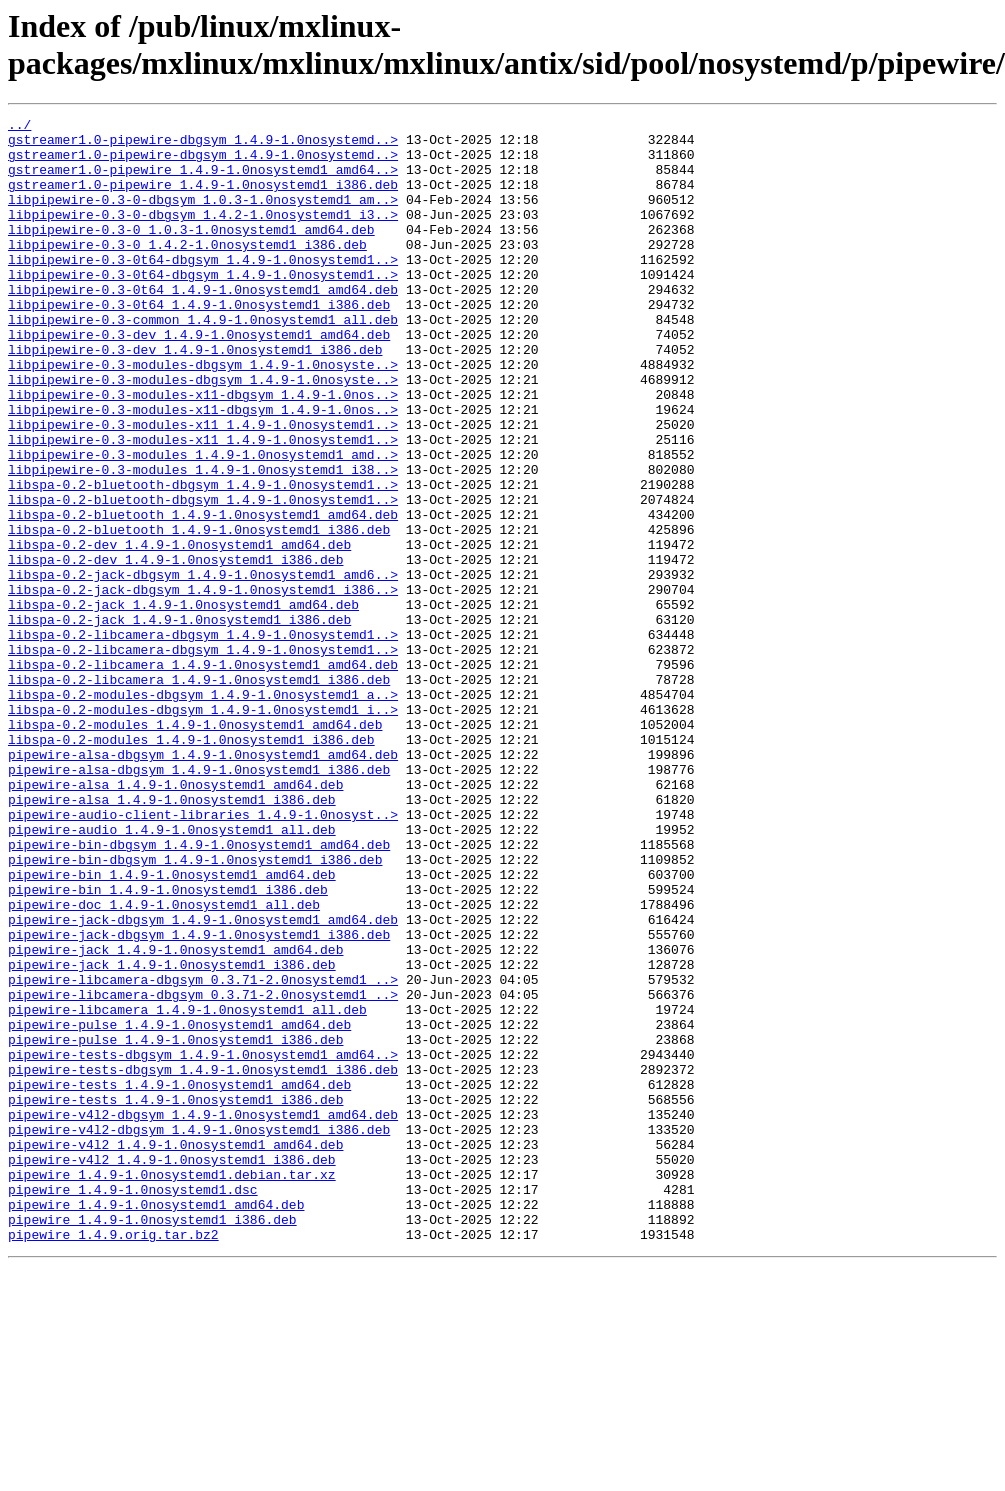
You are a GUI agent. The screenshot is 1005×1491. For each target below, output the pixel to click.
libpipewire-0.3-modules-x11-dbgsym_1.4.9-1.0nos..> (203, 451)
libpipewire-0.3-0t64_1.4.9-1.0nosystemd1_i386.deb (199, 343)
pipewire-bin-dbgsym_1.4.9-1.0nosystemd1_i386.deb (195, 1009)
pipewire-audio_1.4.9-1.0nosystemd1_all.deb (172, 973)
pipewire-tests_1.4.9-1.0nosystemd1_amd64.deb (179, 1279)
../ (19, 127)
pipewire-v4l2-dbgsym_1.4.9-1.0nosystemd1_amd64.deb (203, 1315)
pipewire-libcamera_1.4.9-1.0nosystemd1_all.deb (187, 1189)
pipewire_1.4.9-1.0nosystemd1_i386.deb (152, 1441)
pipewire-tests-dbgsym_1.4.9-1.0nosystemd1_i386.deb (203, 1261)
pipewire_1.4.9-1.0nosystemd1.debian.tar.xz (172, 1387)
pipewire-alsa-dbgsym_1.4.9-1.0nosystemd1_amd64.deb (203, 883)
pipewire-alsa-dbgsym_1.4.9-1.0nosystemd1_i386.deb (199, 901)
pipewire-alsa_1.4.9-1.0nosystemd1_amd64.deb (175, 919)
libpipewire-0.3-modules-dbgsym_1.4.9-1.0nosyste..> (203, 415)
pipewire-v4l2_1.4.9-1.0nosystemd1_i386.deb (172, 1369)
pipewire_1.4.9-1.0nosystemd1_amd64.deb (156, 1423)
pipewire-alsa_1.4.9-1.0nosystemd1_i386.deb (172, 937)
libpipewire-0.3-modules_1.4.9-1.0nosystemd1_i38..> (203, 541)
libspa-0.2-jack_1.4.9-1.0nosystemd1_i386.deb (179, 721)
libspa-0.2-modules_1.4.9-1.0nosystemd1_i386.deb (191, 865)
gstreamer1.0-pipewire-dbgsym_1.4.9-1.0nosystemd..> (203, 145)
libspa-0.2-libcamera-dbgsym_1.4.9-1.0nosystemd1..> (203, 739)
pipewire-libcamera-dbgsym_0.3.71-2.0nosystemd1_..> (203, 1153)
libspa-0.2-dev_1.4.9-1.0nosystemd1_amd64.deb (179, 631)
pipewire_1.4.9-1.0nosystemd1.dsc (133, 1405)
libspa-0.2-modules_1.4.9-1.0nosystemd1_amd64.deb (195, 847)
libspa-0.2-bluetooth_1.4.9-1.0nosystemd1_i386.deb (199, 613)
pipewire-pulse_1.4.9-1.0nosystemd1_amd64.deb (179, 1207)
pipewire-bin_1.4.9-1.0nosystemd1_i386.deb (168, 1045)
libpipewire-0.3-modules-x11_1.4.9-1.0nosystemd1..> (203, 487)
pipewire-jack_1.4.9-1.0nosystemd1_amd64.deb (175, 1117)
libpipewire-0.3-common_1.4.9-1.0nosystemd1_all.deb (203, 361)
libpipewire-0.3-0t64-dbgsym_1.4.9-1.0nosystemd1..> (203, 289)
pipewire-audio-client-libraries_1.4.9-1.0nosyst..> (203, 955)
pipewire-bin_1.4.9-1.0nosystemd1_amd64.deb (172, 1027)
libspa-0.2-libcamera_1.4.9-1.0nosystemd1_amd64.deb (203, 775)
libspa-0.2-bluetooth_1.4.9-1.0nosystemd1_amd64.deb (203, 595)
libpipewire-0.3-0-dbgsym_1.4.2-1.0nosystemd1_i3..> (203, 235)
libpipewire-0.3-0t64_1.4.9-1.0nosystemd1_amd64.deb (203, 325)
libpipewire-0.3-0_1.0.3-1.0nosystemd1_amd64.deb (191, 253)
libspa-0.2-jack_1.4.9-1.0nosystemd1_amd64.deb (183, 703)
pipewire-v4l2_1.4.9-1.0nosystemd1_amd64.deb (175, 1351)
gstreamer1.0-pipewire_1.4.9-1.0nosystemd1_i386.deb (203, 199)
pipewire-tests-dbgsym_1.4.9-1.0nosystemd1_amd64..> (203, 1243)
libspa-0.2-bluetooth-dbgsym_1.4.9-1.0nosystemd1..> (203, 559)
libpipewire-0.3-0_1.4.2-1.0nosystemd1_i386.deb (187, 271)
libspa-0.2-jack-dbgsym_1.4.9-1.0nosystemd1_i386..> (203, 685)
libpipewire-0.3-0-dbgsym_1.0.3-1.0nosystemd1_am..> (203, 217)
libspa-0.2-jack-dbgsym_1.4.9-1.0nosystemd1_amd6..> (203, 667)
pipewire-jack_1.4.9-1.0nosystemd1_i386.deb (172, 1135)
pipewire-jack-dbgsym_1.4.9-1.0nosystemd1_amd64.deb (203, 1081)
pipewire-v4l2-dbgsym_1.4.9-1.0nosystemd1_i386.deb (199, 1333)
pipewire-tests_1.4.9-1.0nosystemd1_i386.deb (175, 1297)
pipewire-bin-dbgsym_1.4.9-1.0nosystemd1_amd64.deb (199, 991)
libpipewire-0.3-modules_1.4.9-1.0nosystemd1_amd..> (203, 523)
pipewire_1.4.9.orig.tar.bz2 (113, 1459)
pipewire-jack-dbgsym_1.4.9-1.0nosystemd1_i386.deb (199, 1099)
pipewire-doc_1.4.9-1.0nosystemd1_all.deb (164, 1063)
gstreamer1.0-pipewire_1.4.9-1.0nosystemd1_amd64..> (203, 181)
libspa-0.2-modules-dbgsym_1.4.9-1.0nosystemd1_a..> (203, 811)
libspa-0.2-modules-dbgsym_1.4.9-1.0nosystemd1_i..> (203, 829)
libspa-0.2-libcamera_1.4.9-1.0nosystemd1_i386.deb (199, 793)
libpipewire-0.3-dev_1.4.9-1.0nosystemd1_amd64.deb (199, 379)
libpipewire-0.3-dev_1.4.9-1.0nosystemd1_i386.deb (195, 397)
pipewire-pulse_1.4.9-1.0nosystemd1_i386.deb (175, 1225)
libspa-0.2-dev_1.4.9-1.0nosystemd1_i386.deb (175, 649)
